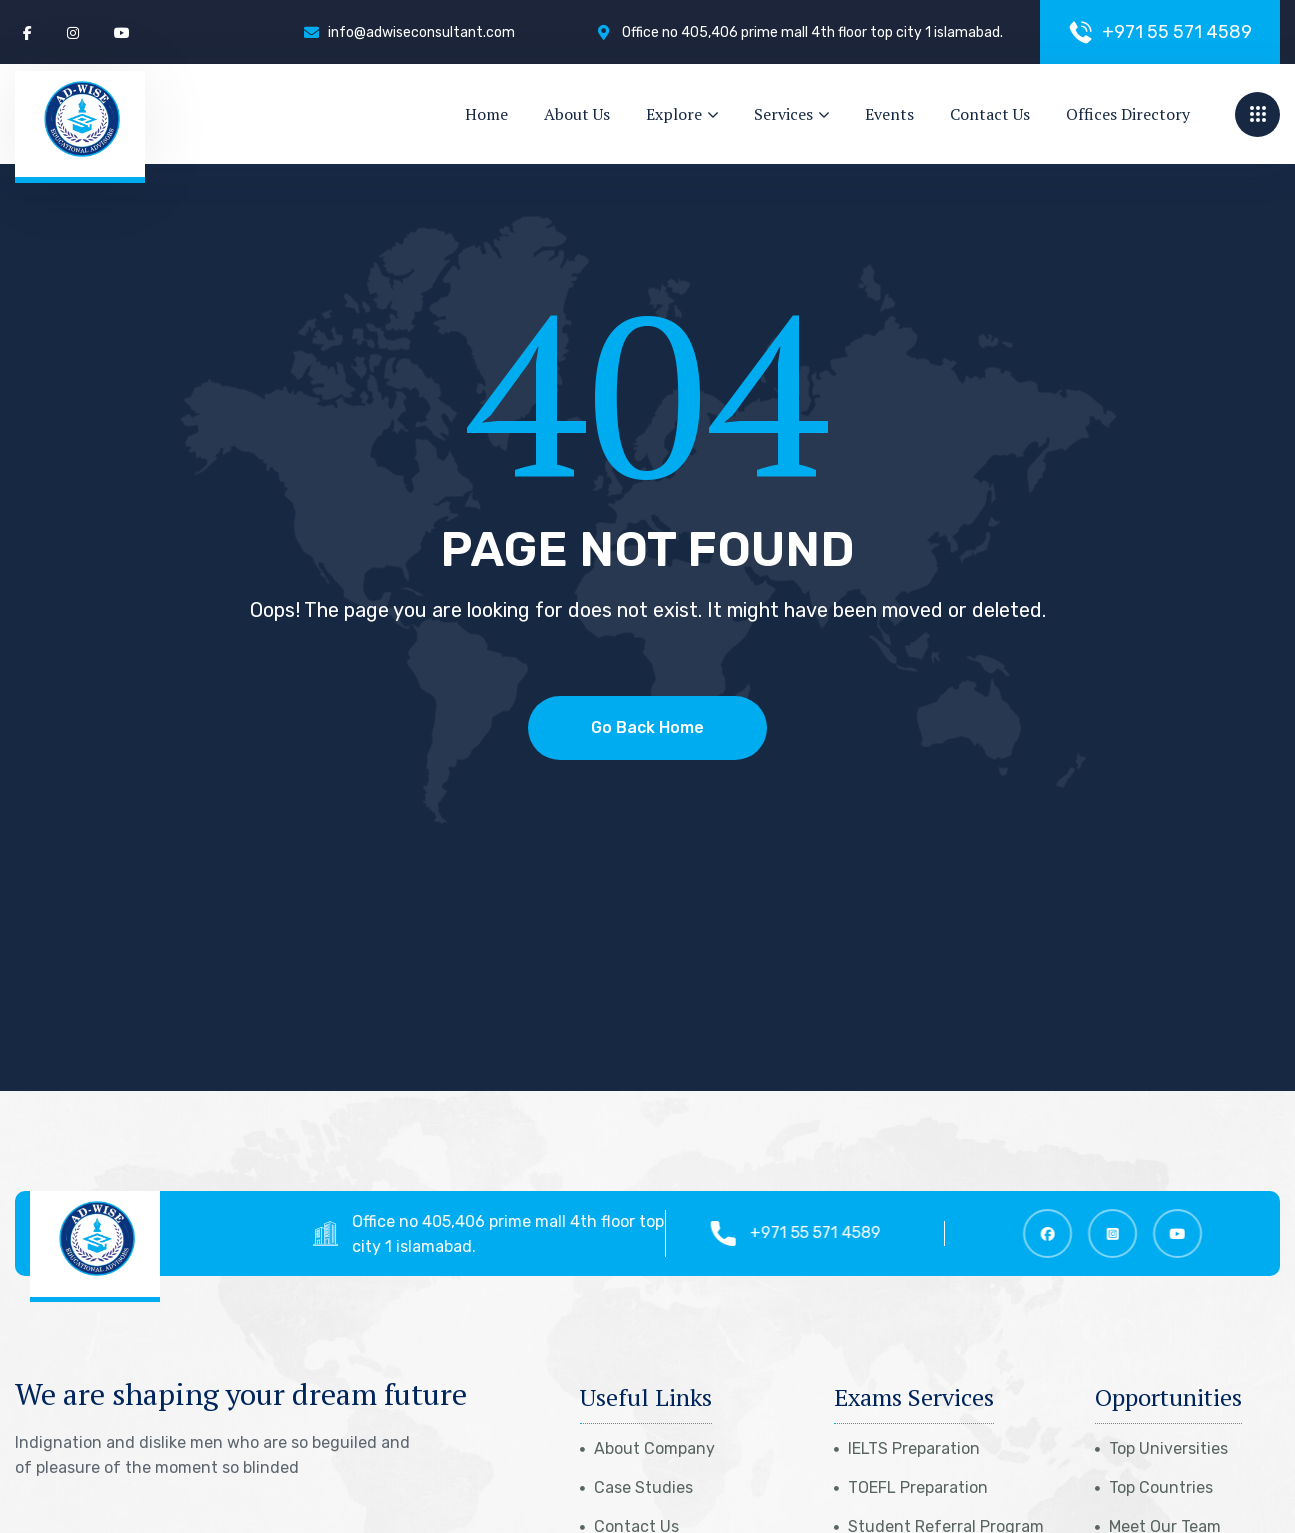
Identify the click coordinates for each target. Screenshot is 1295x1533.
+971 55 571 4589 (826, 1232)
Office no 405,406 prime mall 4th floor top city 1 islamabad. (520, 1234)
